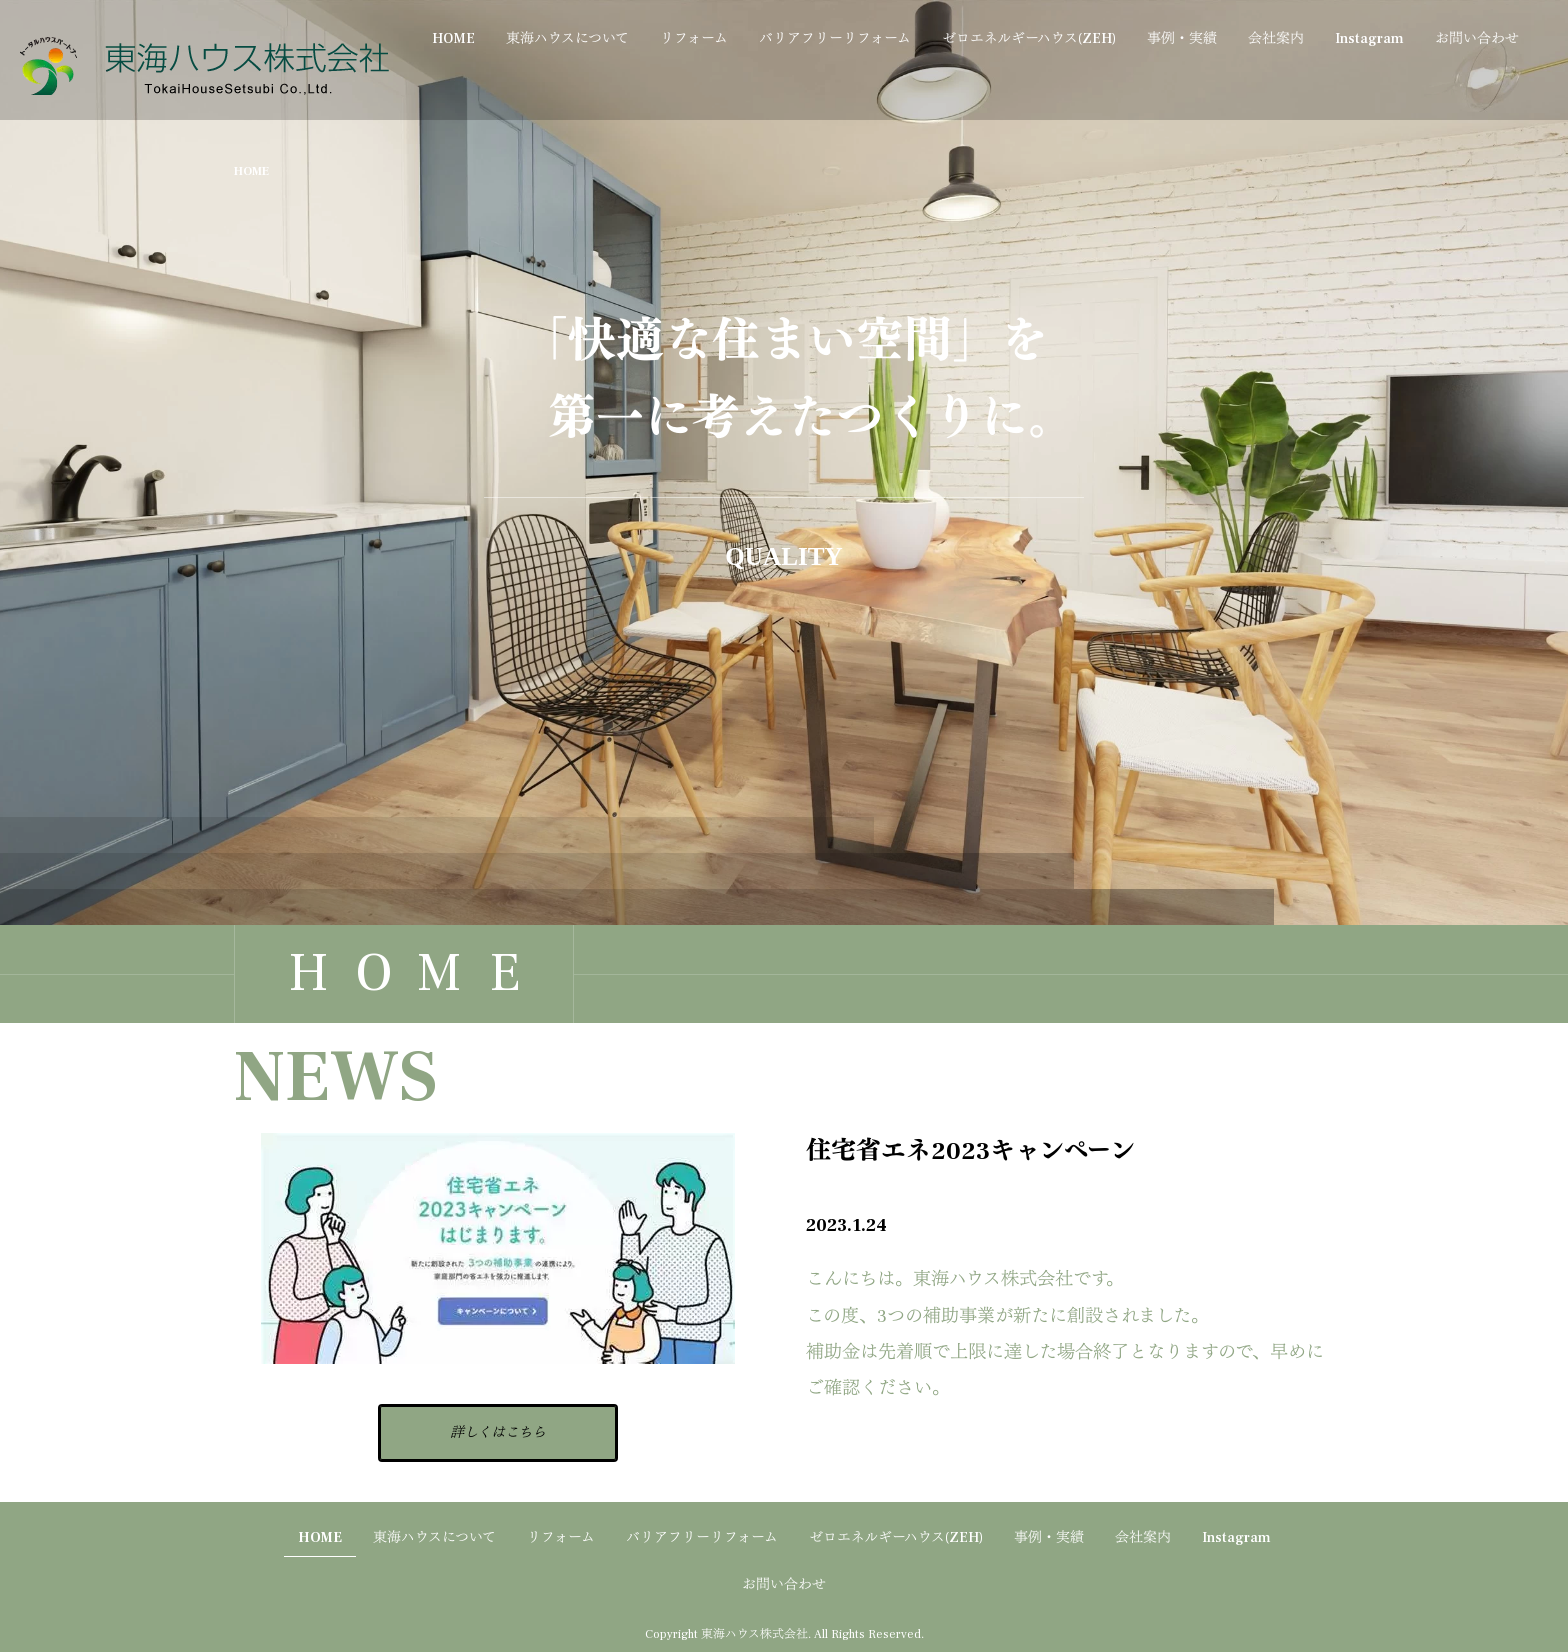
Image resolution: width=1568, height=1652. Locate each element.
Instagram (1369, 39)
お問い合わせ (1477, 39)
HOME (453, 39)
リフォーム (694, 39)
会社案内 (1276, 39)
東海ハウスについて (567, 39)
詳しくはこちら (498, 1433)
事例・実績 (1182, 39)
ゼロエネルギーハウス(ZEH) (1029, 39)
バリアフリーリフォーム (835, 39)
